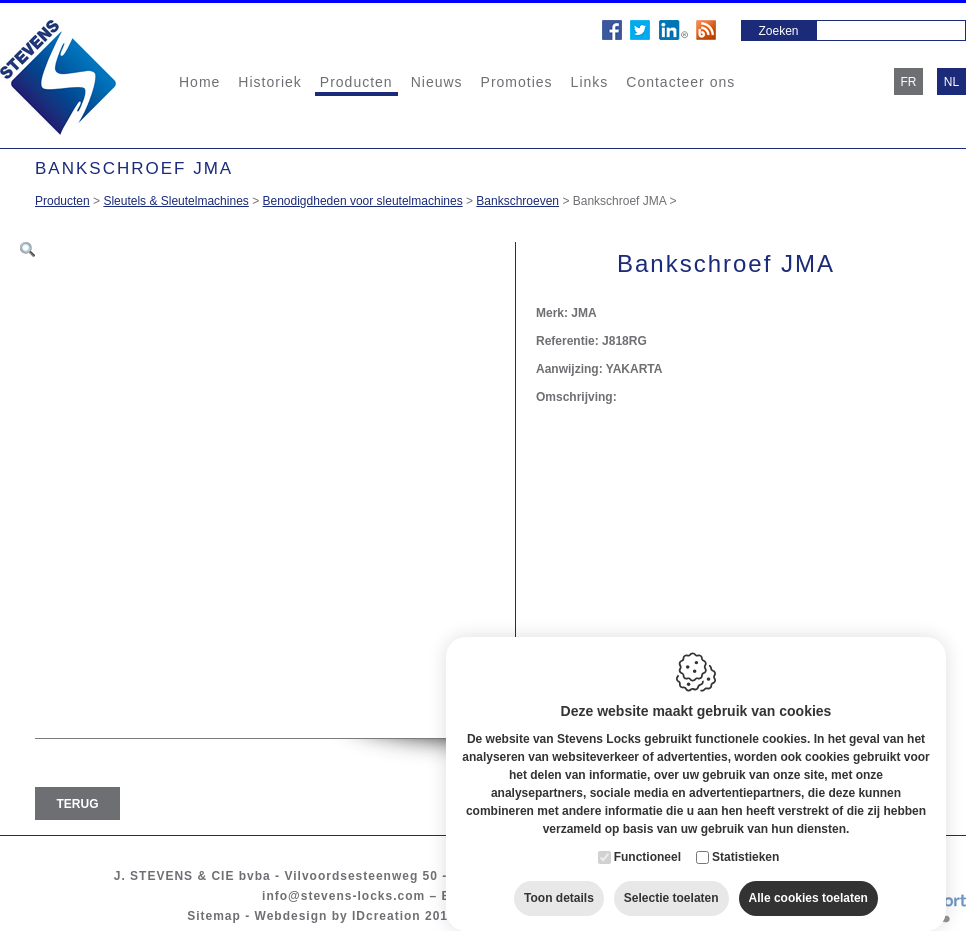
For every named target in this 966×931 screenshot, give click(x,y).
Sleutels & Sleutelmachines (175, 201)
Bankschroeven (517, 201)
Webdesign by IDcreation (338, 916)
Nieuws (437, 82)
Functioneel (647, 841)
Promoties (517, 82)
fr (909, 82)
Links (590, 82)
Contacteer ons (680, 82)
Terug (78, 804)
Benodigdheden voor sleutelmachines (363, 201)
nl (951, 82)
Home (199, 82)
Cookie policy (514, 916)
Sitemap (214, 916)
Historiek (269, 82)
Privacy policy (621, 916)
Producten (356, 82)
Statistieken (745, 841)
